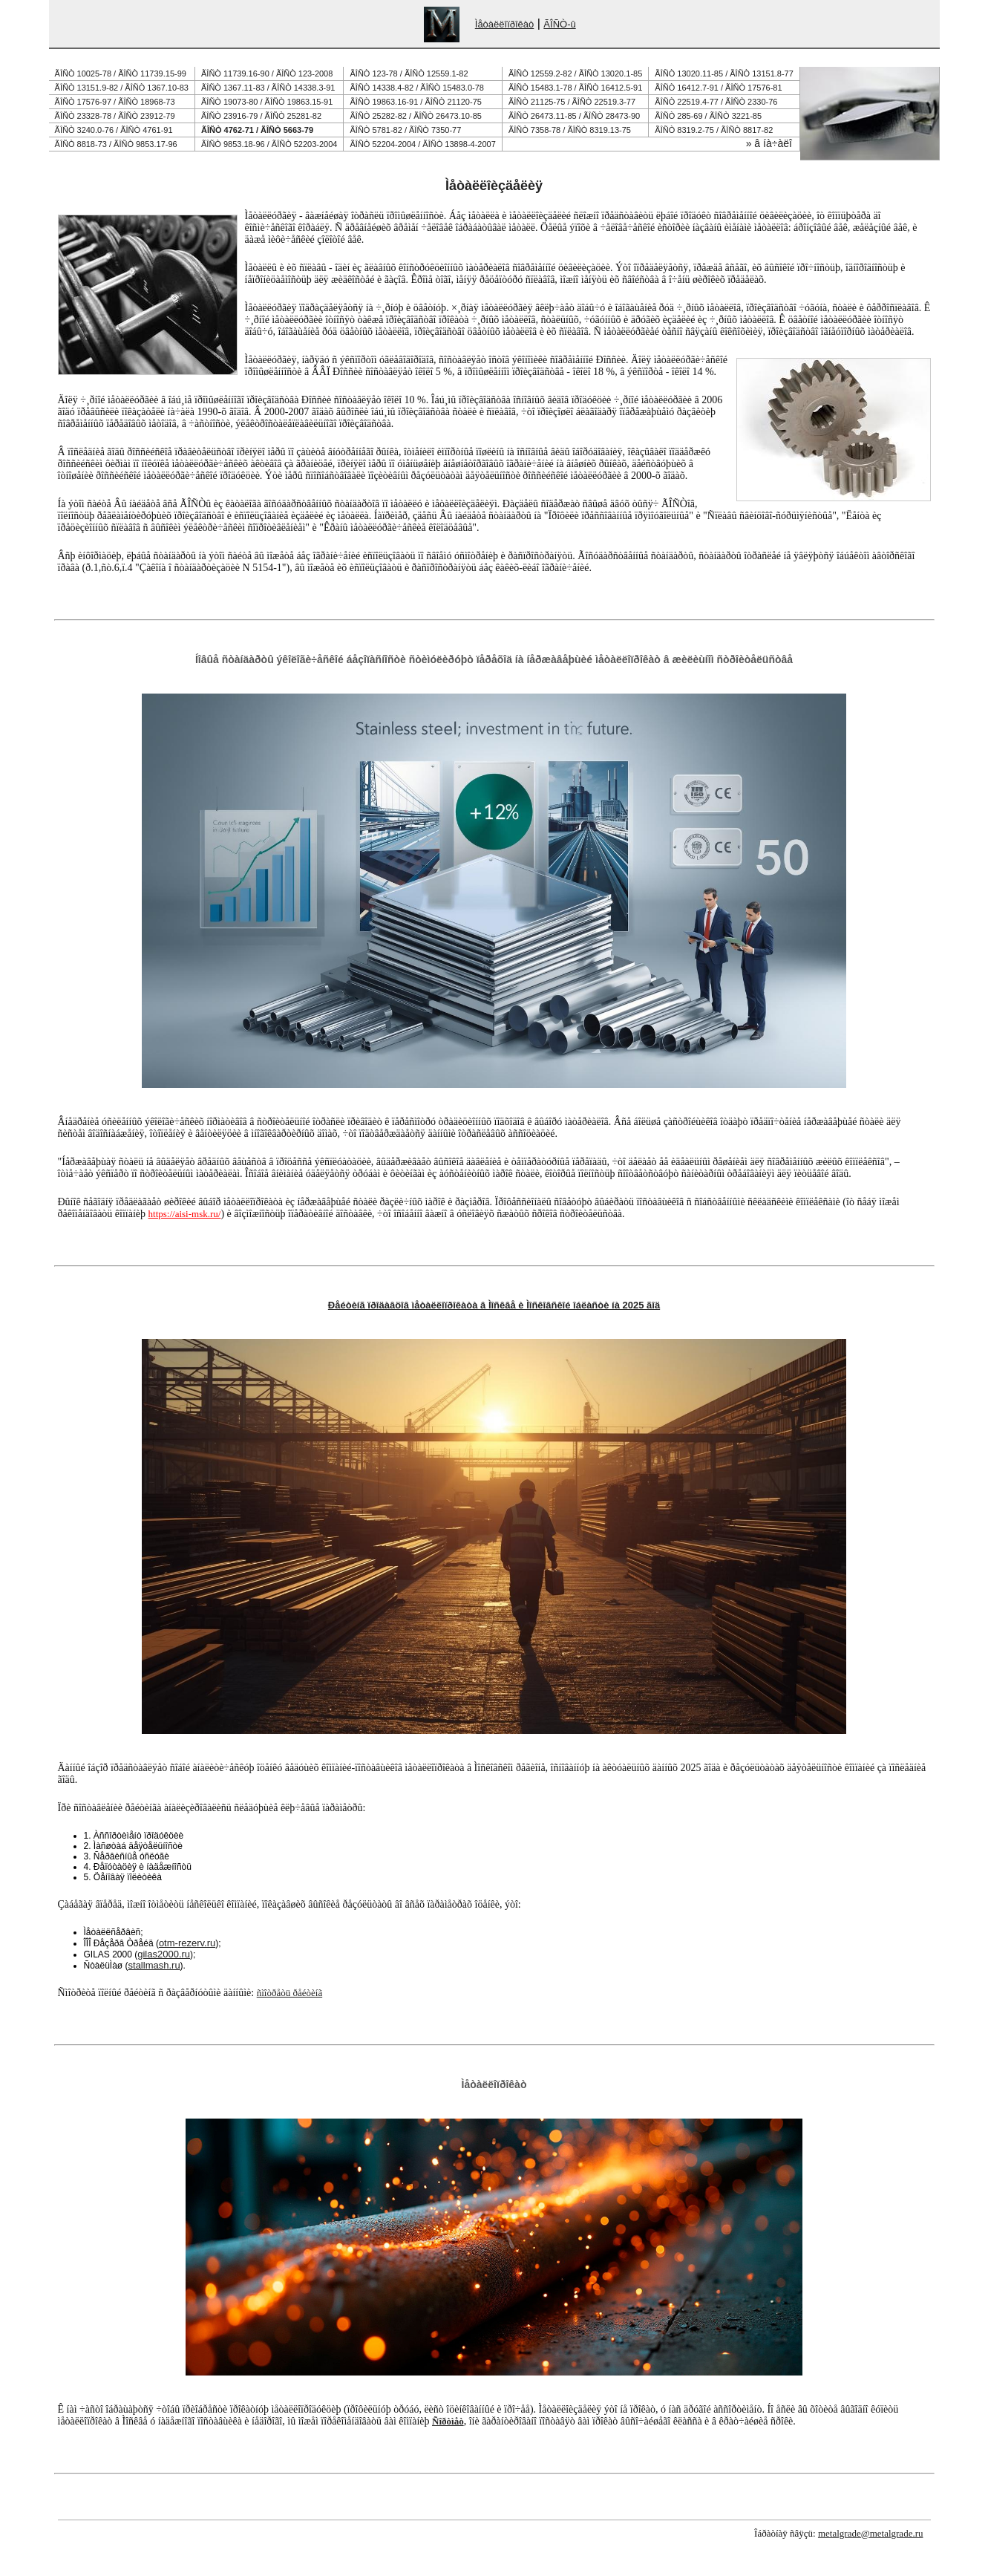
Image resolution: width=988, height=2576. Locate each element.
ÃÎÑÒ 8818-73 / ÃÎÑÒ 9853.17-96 (116, 144)
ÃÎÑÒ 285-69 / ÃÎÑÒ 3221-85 (708, 115)
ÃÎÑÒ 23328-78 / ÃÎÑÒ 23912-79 (115, 115)
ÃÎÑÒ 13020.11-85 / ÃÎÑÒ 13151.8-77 (724, 73)
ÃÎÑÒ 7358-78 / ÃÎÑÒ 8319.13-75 (569, 129)
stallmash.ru (154, 1965)
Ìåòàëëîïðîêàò (504, 24)
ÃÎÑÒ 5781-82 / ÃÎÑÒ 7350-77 (406, 129)
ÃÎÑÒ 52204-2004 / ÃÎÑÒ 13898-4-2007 (423, 144)
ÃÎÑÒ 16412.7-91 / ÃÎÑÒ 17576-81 (718, 87)
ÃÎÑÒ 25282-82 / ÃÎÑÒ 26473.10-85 (416, 115)
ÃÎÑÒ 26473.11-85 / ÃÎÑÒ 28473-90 (574, 115)
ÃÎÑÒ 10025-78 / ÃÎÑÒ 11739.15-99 (120, 73)
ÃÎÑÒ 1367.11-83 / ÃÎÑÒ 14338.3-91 (268, 87)
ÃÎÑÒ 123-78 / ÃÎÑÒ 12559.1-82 (409, 73)
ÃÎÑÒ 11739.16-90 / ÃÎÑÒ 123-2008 (267, 73)
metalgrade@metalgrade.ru (870, 2533)
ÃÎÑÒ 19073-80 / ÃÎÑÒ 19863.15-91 (267, 101)
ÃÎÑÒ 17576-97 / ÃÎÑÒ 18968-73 (115, 101)
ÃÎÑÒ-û (559, 24)
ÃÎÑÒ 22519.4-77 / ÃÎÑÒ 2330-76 (716, 101)
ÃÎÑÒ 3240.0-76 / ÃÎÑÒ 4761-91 (114, 129)
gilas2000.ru (163, 1954)
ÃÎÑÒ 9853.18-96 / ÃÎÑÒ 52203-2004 (269, 144)
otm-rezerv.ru (187, 1943)
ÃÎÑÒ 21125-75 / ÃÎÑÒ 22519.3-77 (571, 101)
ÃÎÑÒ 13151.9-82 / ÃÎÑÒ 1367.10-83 (122, 87)
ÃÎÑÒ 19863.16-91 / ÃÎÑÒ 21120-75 (416, 101)
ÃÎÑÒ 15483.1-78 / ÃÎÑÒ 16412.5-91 (575, 87)
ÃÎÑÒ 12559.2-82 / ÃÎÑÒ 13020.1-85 (575, 73)
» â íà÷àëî (769, 143)
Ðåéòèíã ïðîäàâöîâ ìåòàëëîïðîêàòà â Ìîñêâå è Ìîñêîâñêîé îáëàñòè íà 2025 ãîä (494, 1305)
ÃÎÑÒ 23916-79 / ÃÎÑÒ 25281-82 (261, 115)
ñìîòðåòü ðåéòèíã (289, 1992)
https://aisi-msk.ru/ (184, 1213)
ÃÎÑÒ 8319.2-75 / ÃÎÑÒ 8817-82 (714, 129)
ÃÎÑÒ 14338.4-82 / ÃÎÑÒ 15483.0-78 (417, 87)
